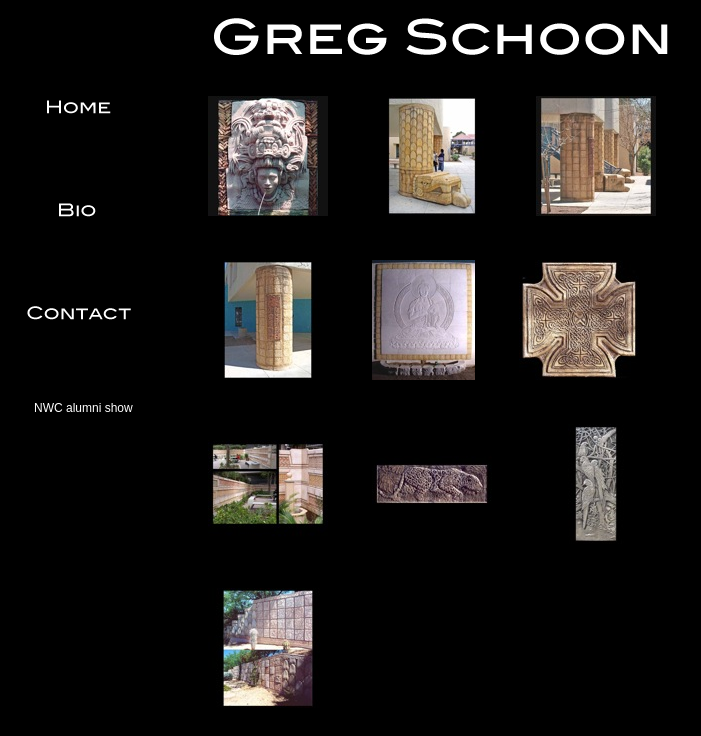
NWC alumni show (83, 408)
